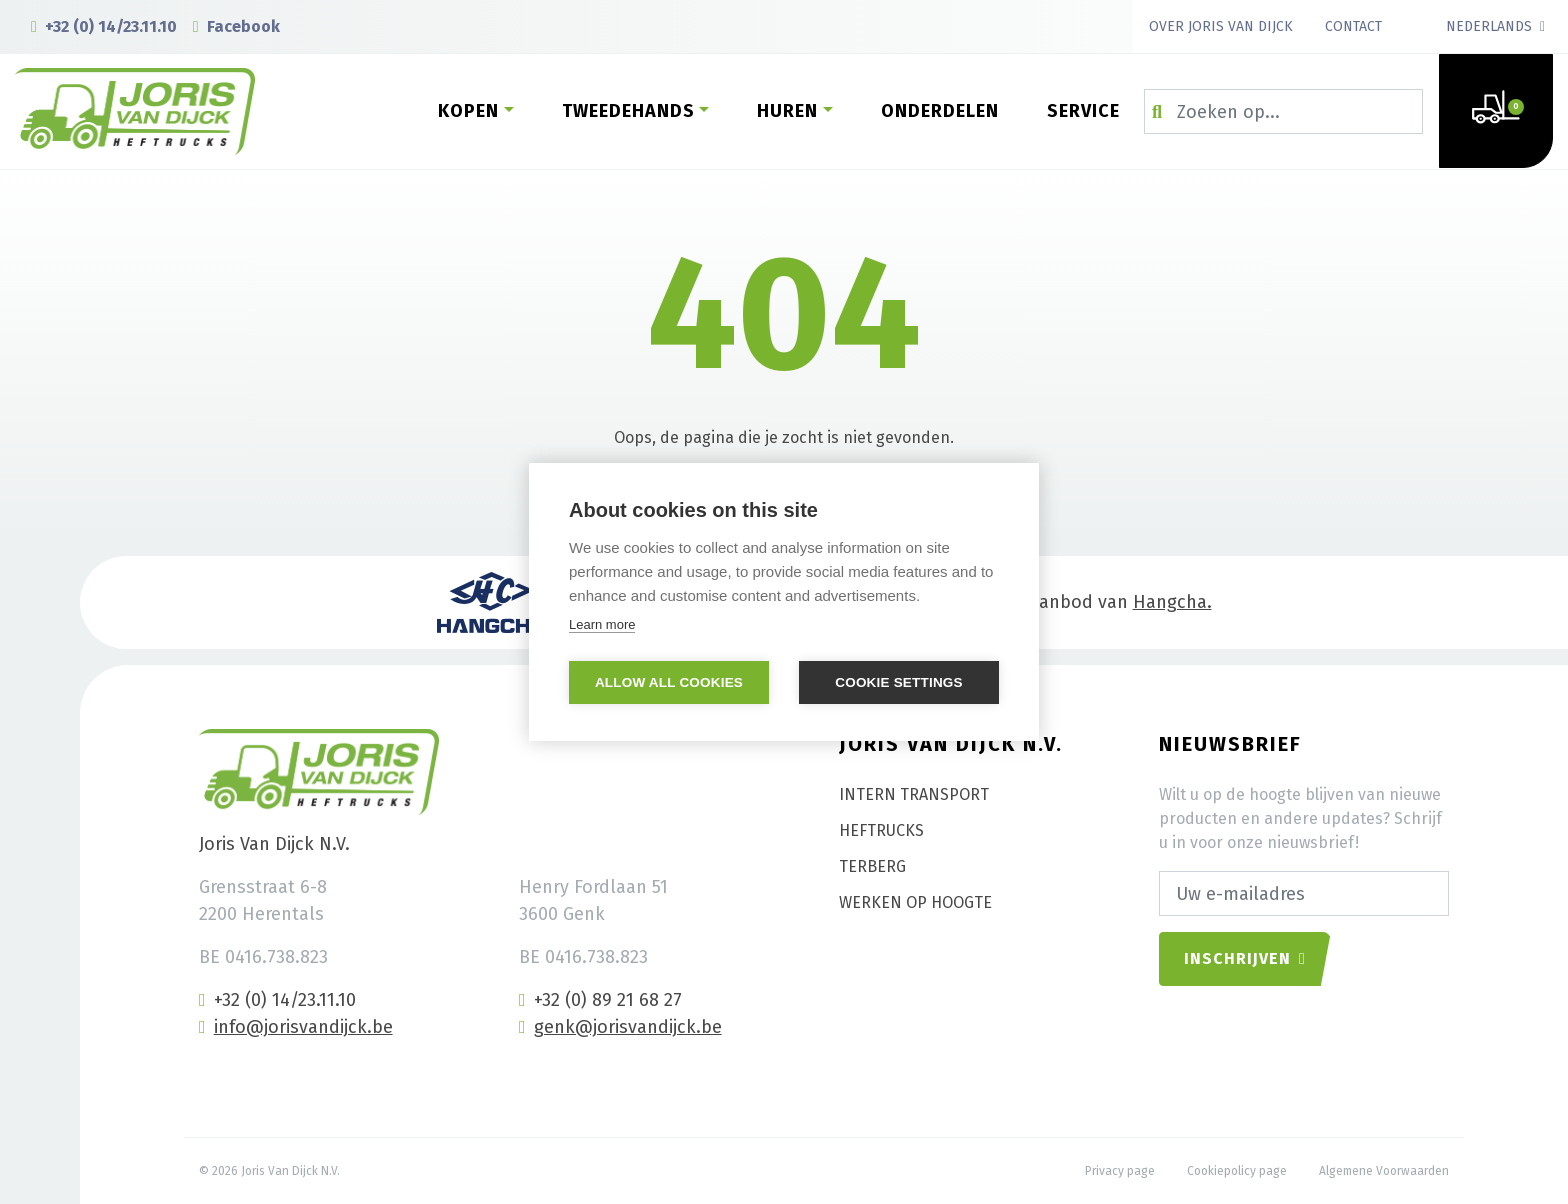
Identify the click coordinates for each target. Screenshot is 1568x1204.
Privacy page (1120, 1171)
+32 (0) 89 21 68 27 (600, 1000)
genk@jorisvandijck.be (620, 1027)
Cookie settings (899, 682)
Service (1083, 111)
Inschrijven (1245, 958)
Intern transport (914, 794)
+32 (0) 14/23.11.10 (104, 26)
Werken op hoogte (915, 902)
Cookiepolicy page (1237, 1171)
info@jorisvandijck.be (296, 1027)
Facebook (236, 26)
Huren (787, 111)
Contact (1353, 26)
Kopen (468, 111)
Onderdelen (940, 111)
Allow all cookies (669, 682)
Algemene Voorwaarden (1384, 1171)
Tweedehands (628, 111)
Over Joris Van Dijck (1221, 26)
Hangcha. (1172, 602)
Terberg (872, 866)
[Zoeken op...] (1283, 111)
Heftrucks (881, 830)
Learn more (602, 624)
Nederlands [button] (1489, 26)
